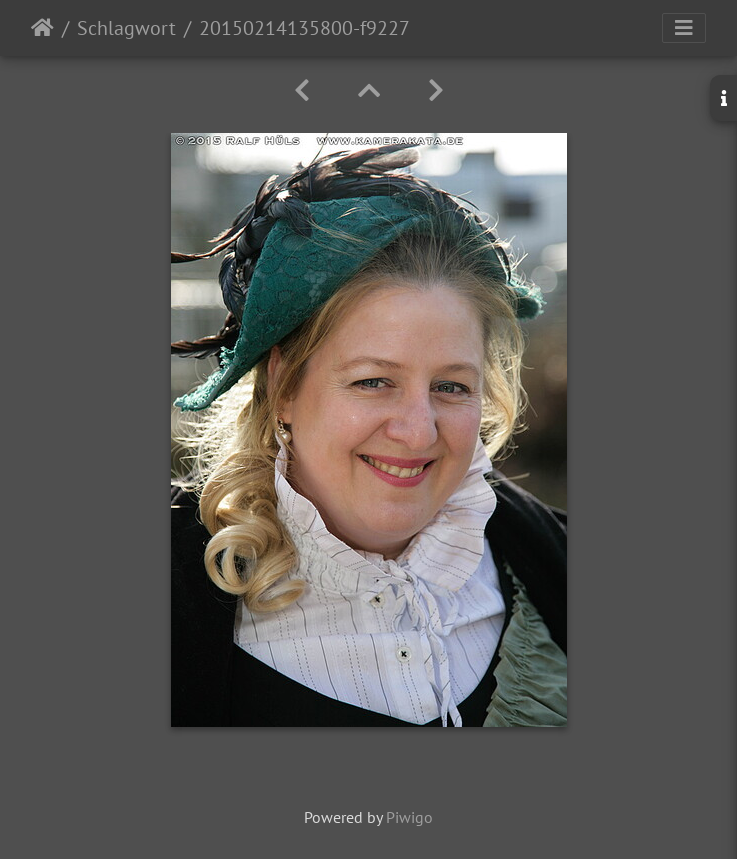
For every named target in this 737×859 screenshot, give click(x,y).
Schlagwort (126, 28)
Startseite (42, 28)
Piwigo (409, 817)
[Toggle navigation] (684, 28)
